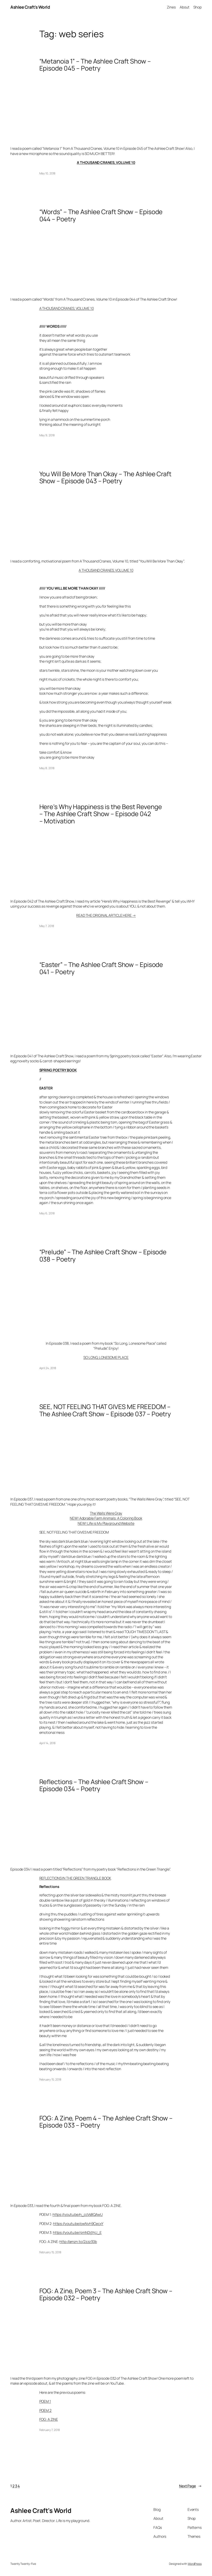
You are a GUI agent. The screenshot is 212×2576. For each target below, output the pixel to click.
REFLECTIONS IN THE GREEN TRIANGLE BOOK (75, 1878)
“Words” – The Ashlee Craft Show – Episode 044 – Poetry (101, 215)
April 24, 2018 (47, 1368)
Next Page (190, 2485)
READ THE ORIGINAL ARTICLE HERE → (106, 915)
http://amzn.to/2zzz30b (78, 2241)
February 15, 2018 (50, 2079)
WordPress (195, 2564)
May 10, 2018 (47, 173)
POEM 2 (45, 2410)
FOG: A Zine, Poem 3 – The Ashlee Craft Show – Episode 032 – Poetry (106, 2294)
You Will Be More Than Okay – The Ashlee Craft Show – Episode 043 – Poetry (105, 477)
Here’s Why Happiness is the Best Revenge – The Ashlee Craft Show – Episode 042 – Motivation (100, 814)
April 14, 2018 (47, 1743)
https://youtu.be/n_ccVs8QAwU (78, 2214)
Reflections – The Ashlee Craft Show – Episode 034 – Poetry (93, 1785)
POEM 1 (45, 2401)
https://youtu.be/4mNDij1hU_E (77, 2232)
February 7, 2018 (49, 2430)
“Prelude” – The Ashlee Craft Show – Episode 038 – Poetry (103, 1255)
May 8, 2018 (46, 768)
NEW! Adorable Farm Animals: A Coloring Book (106, 1518)
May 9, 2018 (47, 435)
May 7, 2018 (46, 926)
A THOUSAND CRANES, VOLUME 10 (66, 308)
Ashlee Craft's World (30, 7)
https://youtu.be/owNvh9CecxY (78, 2223)
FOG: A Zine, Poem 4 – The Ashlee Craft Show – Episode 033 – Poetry (106, 2121)
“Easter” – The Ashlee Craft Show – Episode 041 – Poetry (101, 968)
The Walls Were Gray (106, 1513)
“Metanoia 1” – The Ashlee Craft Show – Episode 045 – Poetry (95, 65)
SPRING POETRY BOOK (58, 1069)
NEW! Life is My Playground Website (106, 1523)
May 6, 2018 (47, 1213)
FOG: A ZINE (48, 2419)
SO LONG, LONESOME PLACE (106, 1357)
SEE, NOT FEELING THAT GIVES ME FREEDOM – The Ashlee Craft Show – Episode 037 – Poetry (105, 1410)
